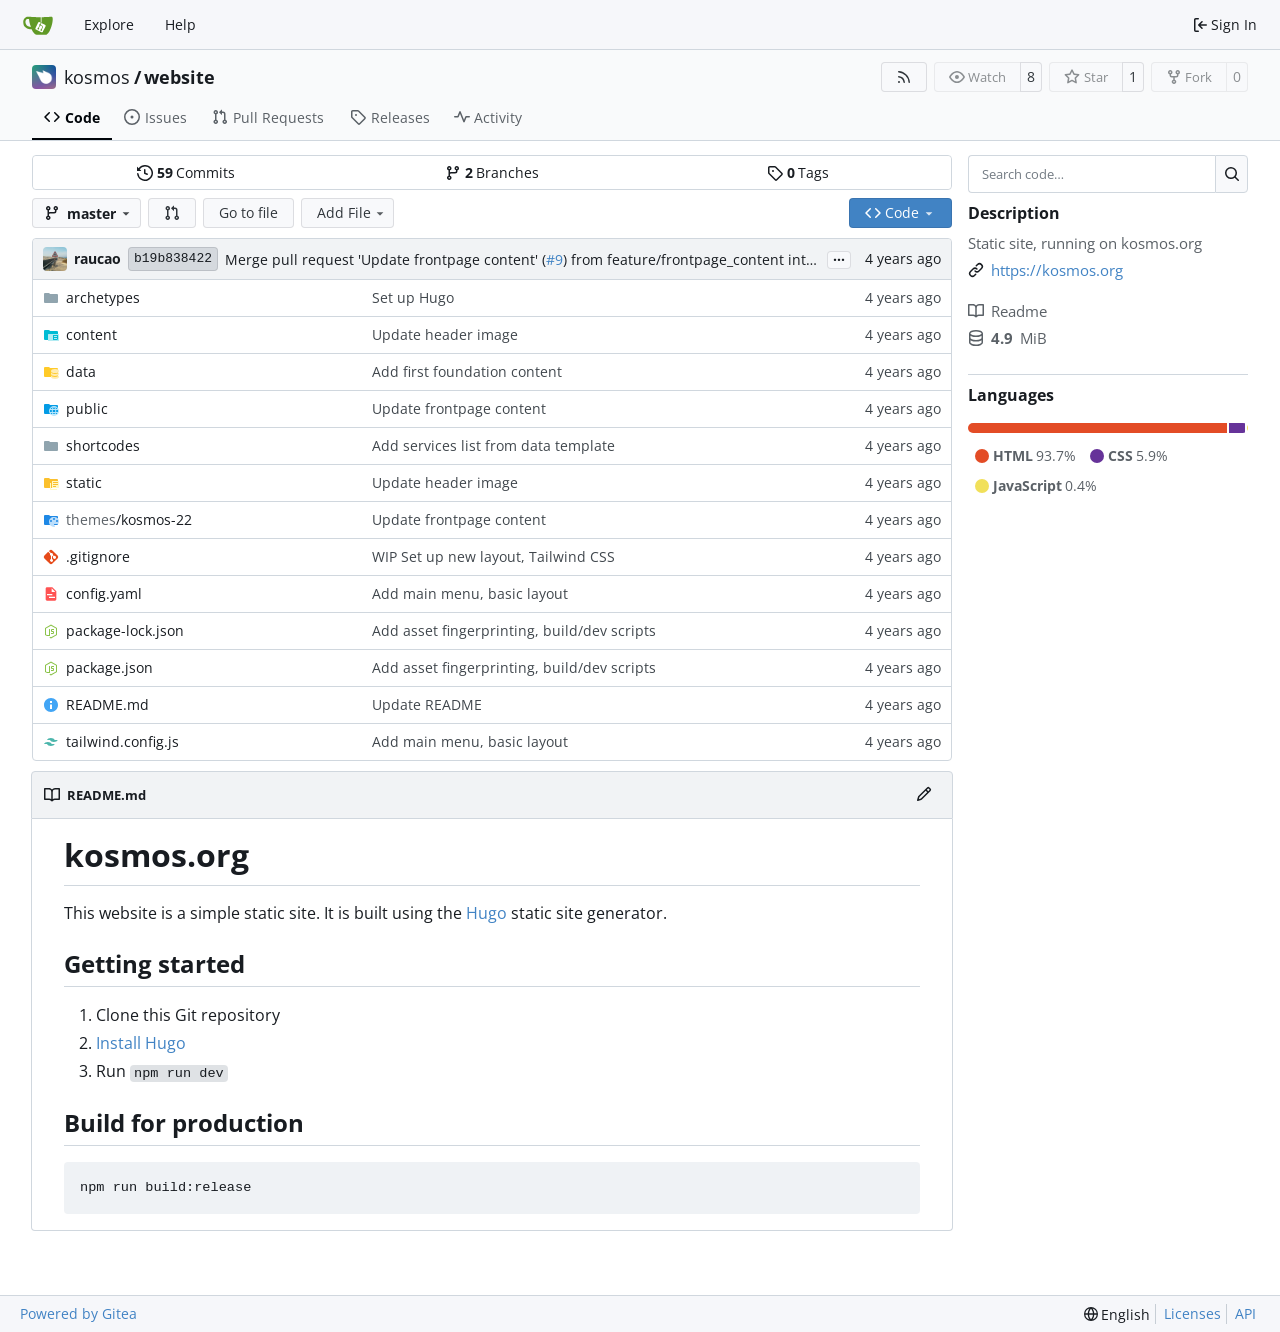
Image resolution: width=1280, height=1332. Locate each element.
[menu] (1117, 1314)
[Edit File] (924, 795)
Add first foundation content (467, 371)
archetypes (103, 297)
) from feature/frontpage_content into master (714, 259)
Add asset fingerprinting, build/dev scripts (514, 630)
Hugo (486, 913)
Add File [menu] (352, 212)
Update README (427, 704)
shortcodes (103, 445)
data (81, 371)
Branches (492, 172)
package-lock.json (125, 630)
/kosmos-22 (129, 519)
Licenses (1192, 1313)
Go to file (248, 212)
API (1245, 1313)
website (179, 77)
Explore (109, 24)
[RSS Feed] (904, 77)
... (839, 258)
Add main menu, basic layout (470, 593)
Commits (186, 172)
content (91, 334)
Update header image (445, 334)
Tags (798, 172)
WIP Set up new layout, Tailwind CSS (493, 556)
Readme (1007, 311)
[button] (172, 213)
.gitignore (98, 556)
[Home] (38, 25)
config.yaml (104, 593)
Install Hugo (141, 1043)
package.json (109, 667)
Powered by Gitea (78, 1313)
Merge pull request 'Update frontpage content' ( (385, 259)
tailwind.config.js (122, 741)
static (84, 482)
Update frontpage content (459, 408)
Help (180, 24)
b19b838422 (173, 258)
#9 (554, 259)
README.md (107, 704)
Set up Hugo (413, 297)
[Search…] (1231, 174)
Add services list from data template (493, 445)
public (87, 408)
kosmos (97, 77)
